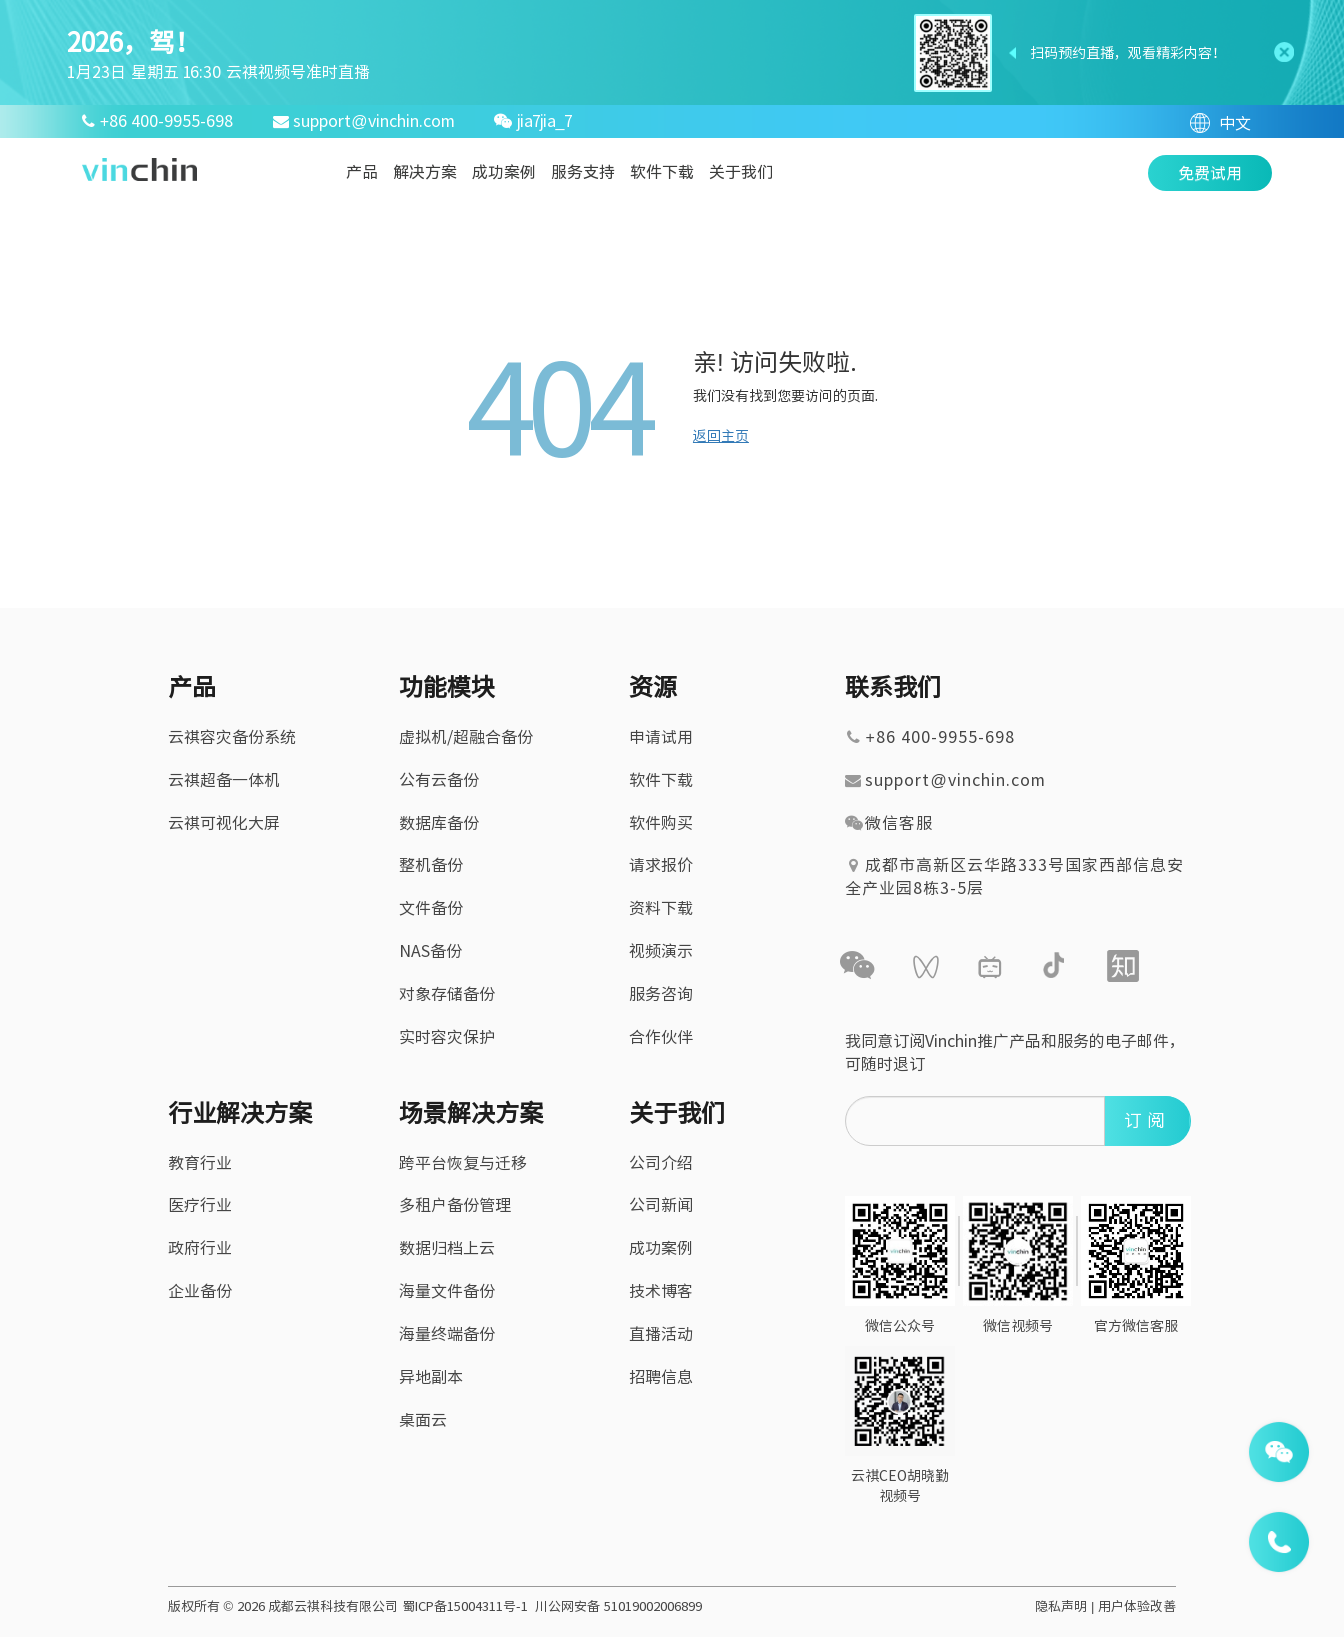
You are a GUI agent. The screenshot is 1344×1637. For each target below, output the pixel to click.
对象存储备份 (447, 994)
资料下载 (661, 908)
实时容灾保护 (447, 1037)
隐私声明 (1061, 1606)
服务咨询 (661, 994)
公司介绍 (661, 1163)
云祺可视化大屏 (224, 823)
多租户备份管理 (455, 1205)
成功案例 (504, 172)
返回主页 (721, 436)
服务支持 (583, 172)
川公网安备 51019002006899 (618, 1606)
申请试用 (661, 737)
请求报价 (661, 865)
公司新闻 (661, 1205)
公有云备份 (439, 780)
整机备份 (431, 865)
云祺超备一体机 (224, 780)
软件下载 (662, 172)
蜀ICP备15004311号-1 (465, 1606)
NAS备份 (430, 951)
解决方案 (425, 172)
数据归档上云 (447, 1248)
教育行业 (200, 1163)
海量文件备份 (447, 1291)
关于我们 (741, 172)
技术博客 (661, 1291)
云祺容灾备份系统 (232, 737)
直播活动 (661, 1334)
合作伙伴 (661, 1037)
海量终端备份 (447, 1334)
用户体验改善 (1137, 1606)
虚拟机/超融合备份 (466, 737)
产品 (362, 172)
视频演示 (661, 951)
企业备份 (200, 1291)
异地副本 (431, 1377)
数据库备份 (439, 823)
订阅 (1147, 1120)
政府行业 (200, 1248)
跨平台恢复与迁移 (463, 1163)
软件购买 (661, 823)
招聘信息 (661, 1377)
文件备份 (431, 908)
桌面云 (423, 1420)
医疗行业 (200, 1205)
